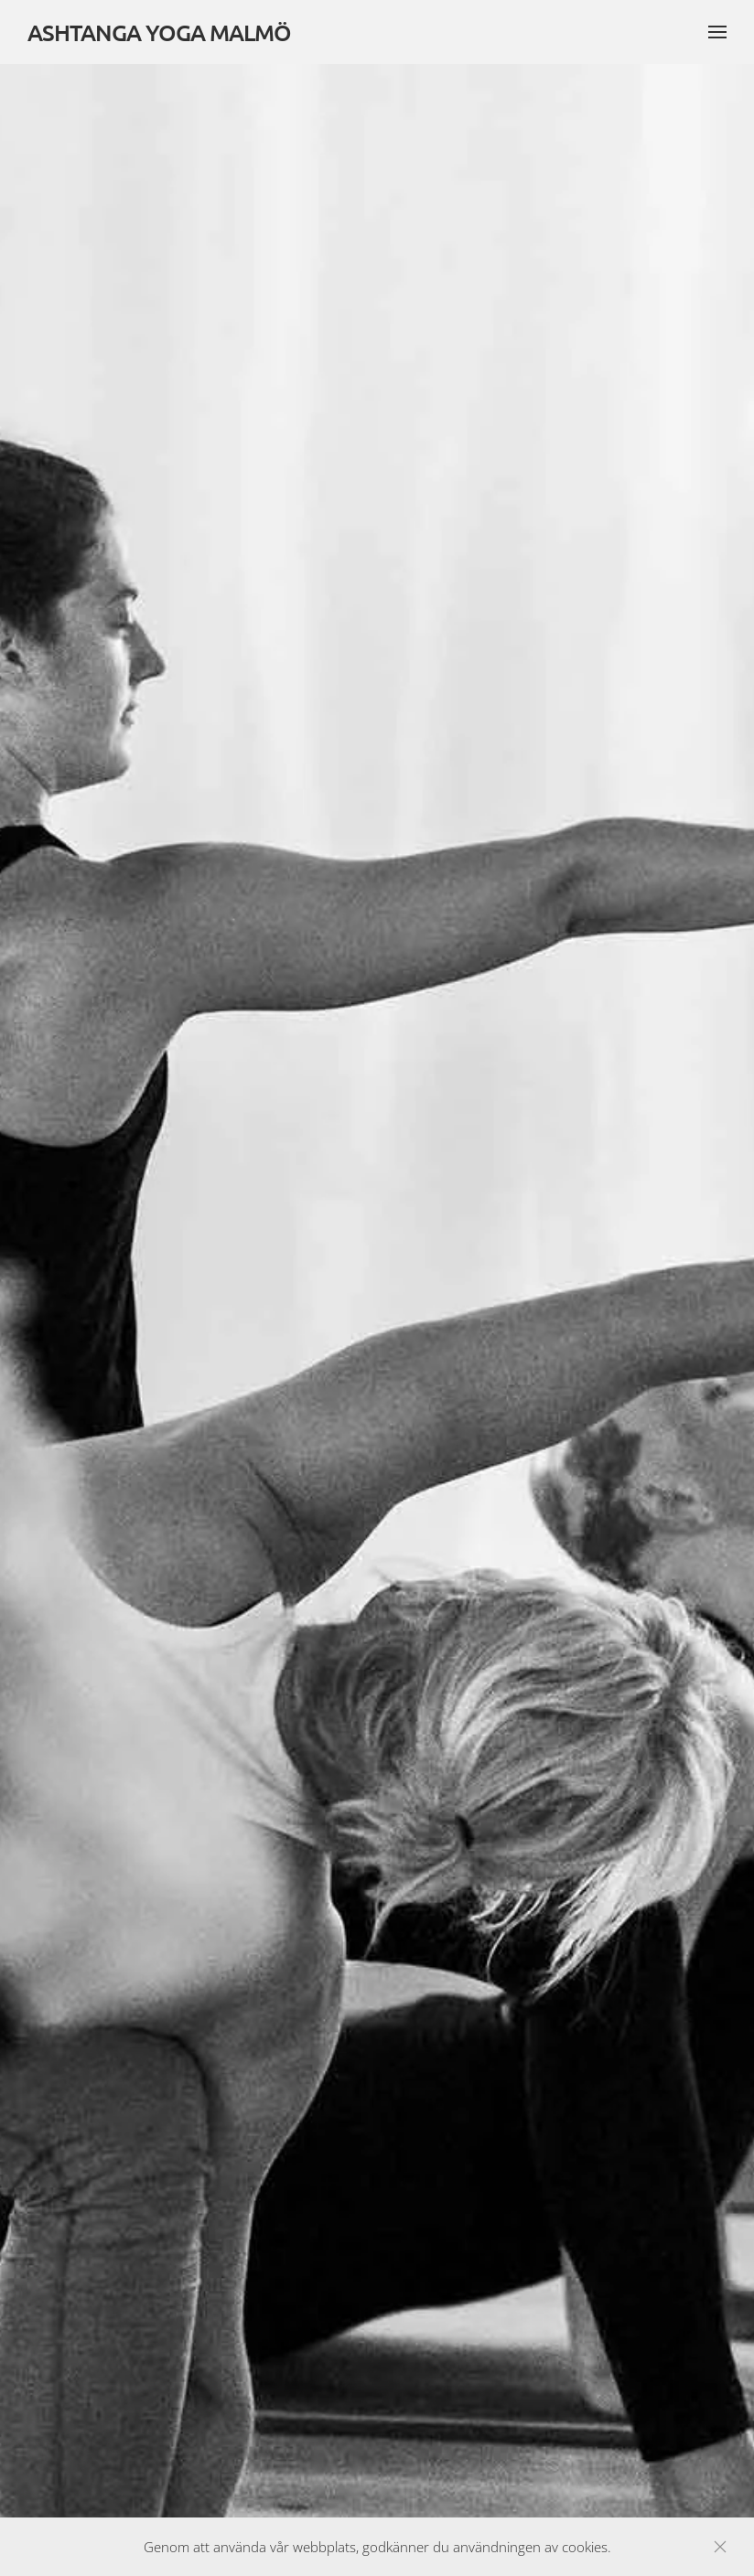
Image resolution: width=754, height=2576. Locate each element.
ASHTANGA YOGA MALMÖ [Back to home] (159, 32)
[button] (717, 32)
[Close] (720, 2546)
